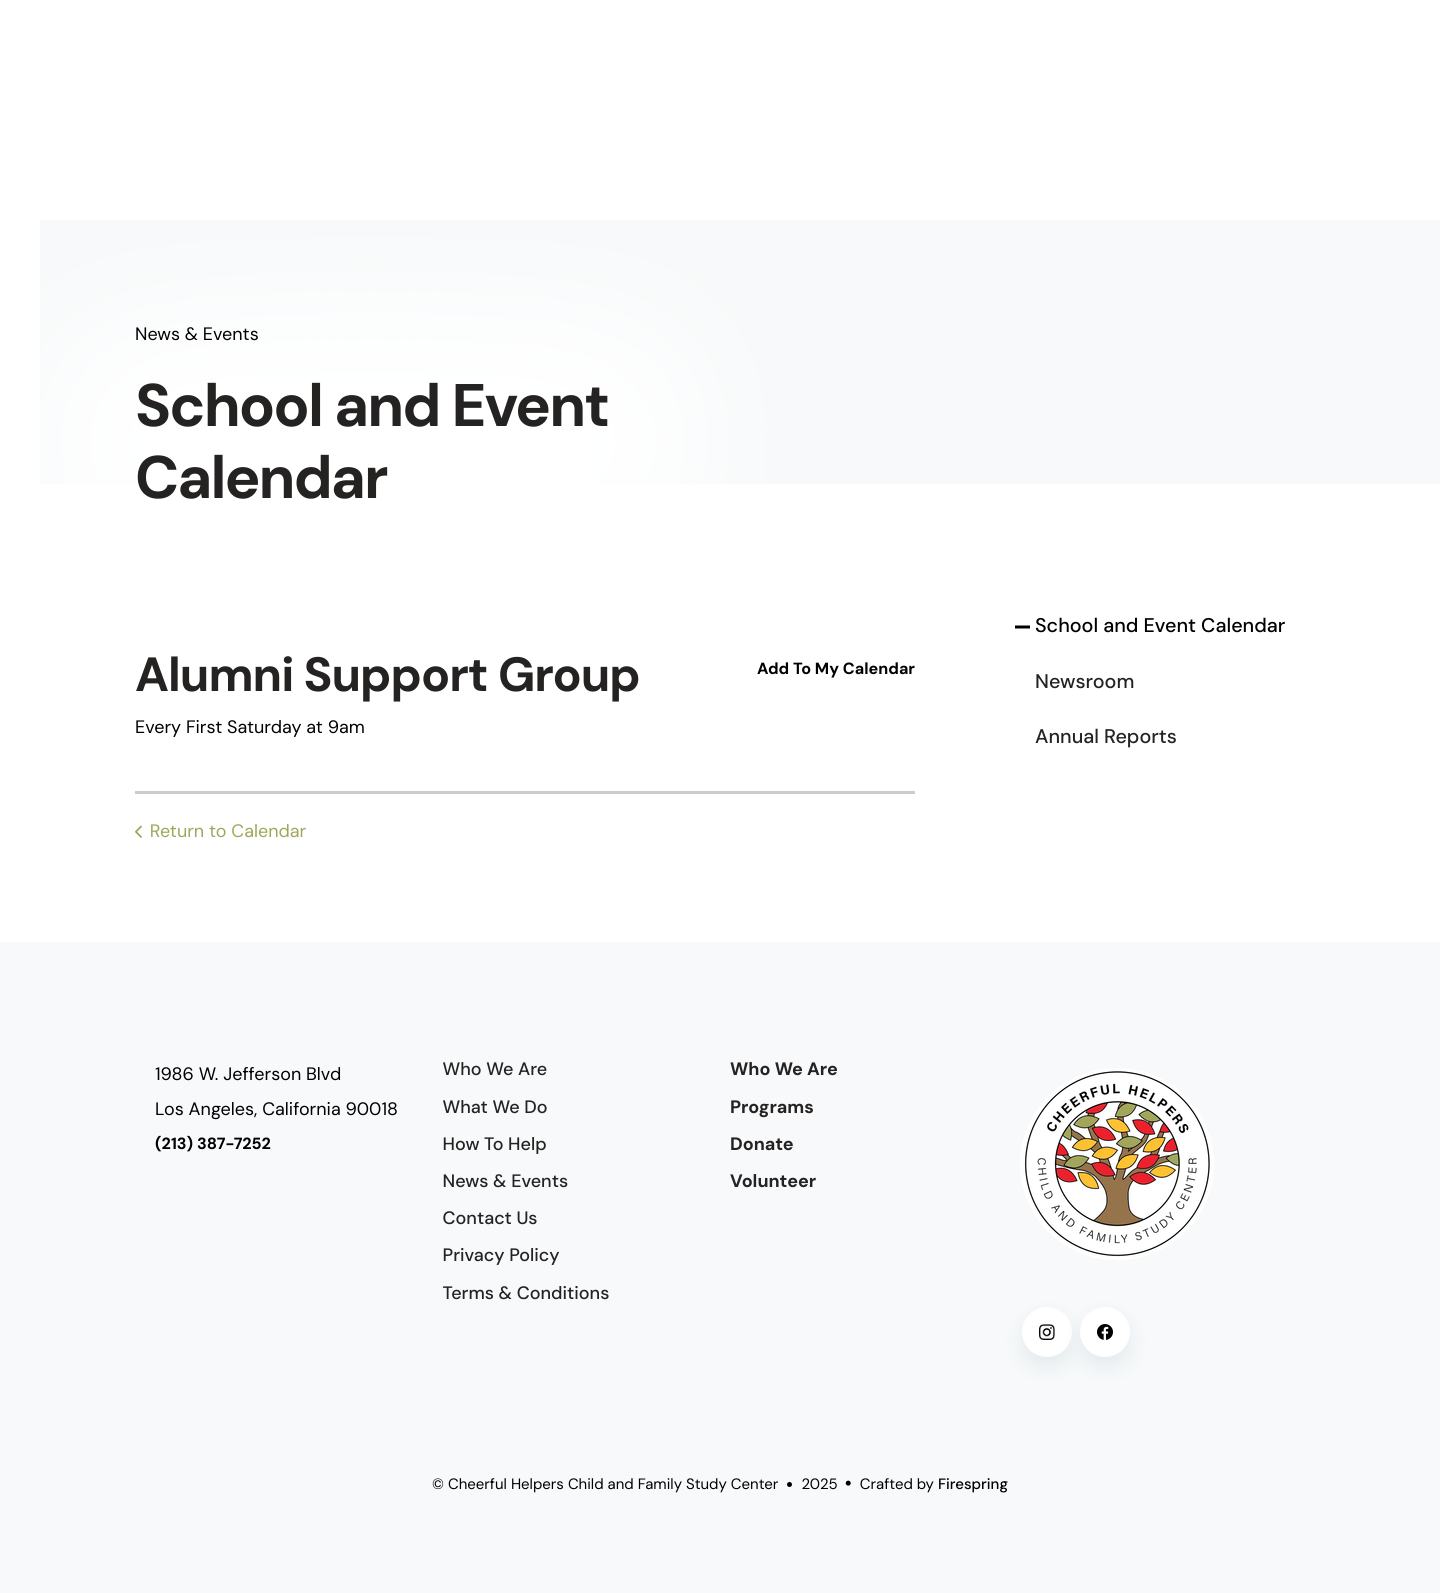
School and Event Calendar (1160, 626)
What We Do (495, 1107)
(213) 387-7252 (213, 1144)
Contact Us (490, 1218)
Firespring (973, 1484)
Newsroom (1084, 682)
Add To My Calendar (836, 669)
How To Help (495, 1144)
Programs (772, 1107)
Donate (762, 1144)
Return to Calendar (228, 831)
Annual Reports (1106, 737)
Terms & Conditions (526, 1293)
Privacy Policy (501, 1255)
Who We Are (495, 1069)
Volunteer (773, 1181)
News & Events (506, 1181)
